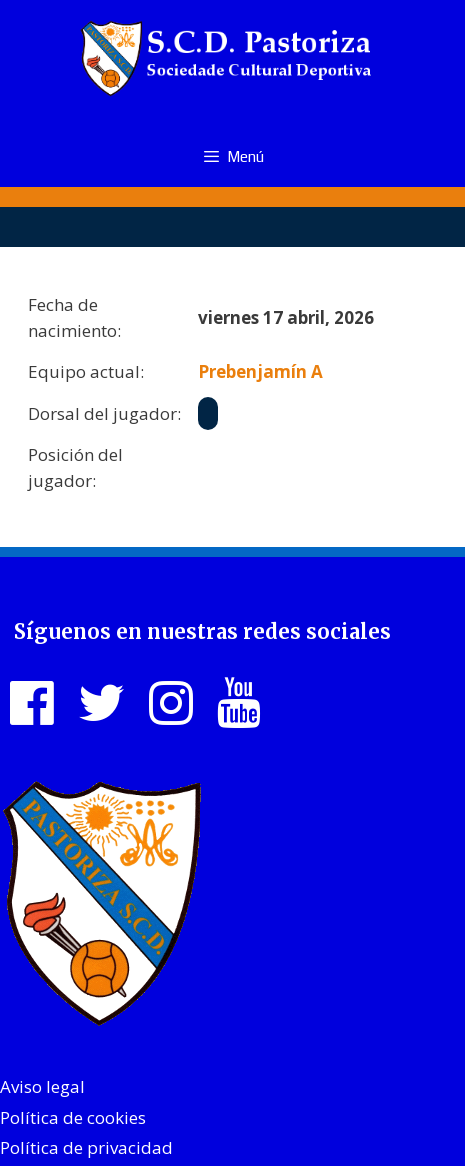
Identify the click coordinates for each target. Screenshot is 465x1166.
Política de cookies (73, 1117)
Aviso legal (42, 1086)
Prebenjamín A (260, 371)
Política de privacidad (86, 1147)
